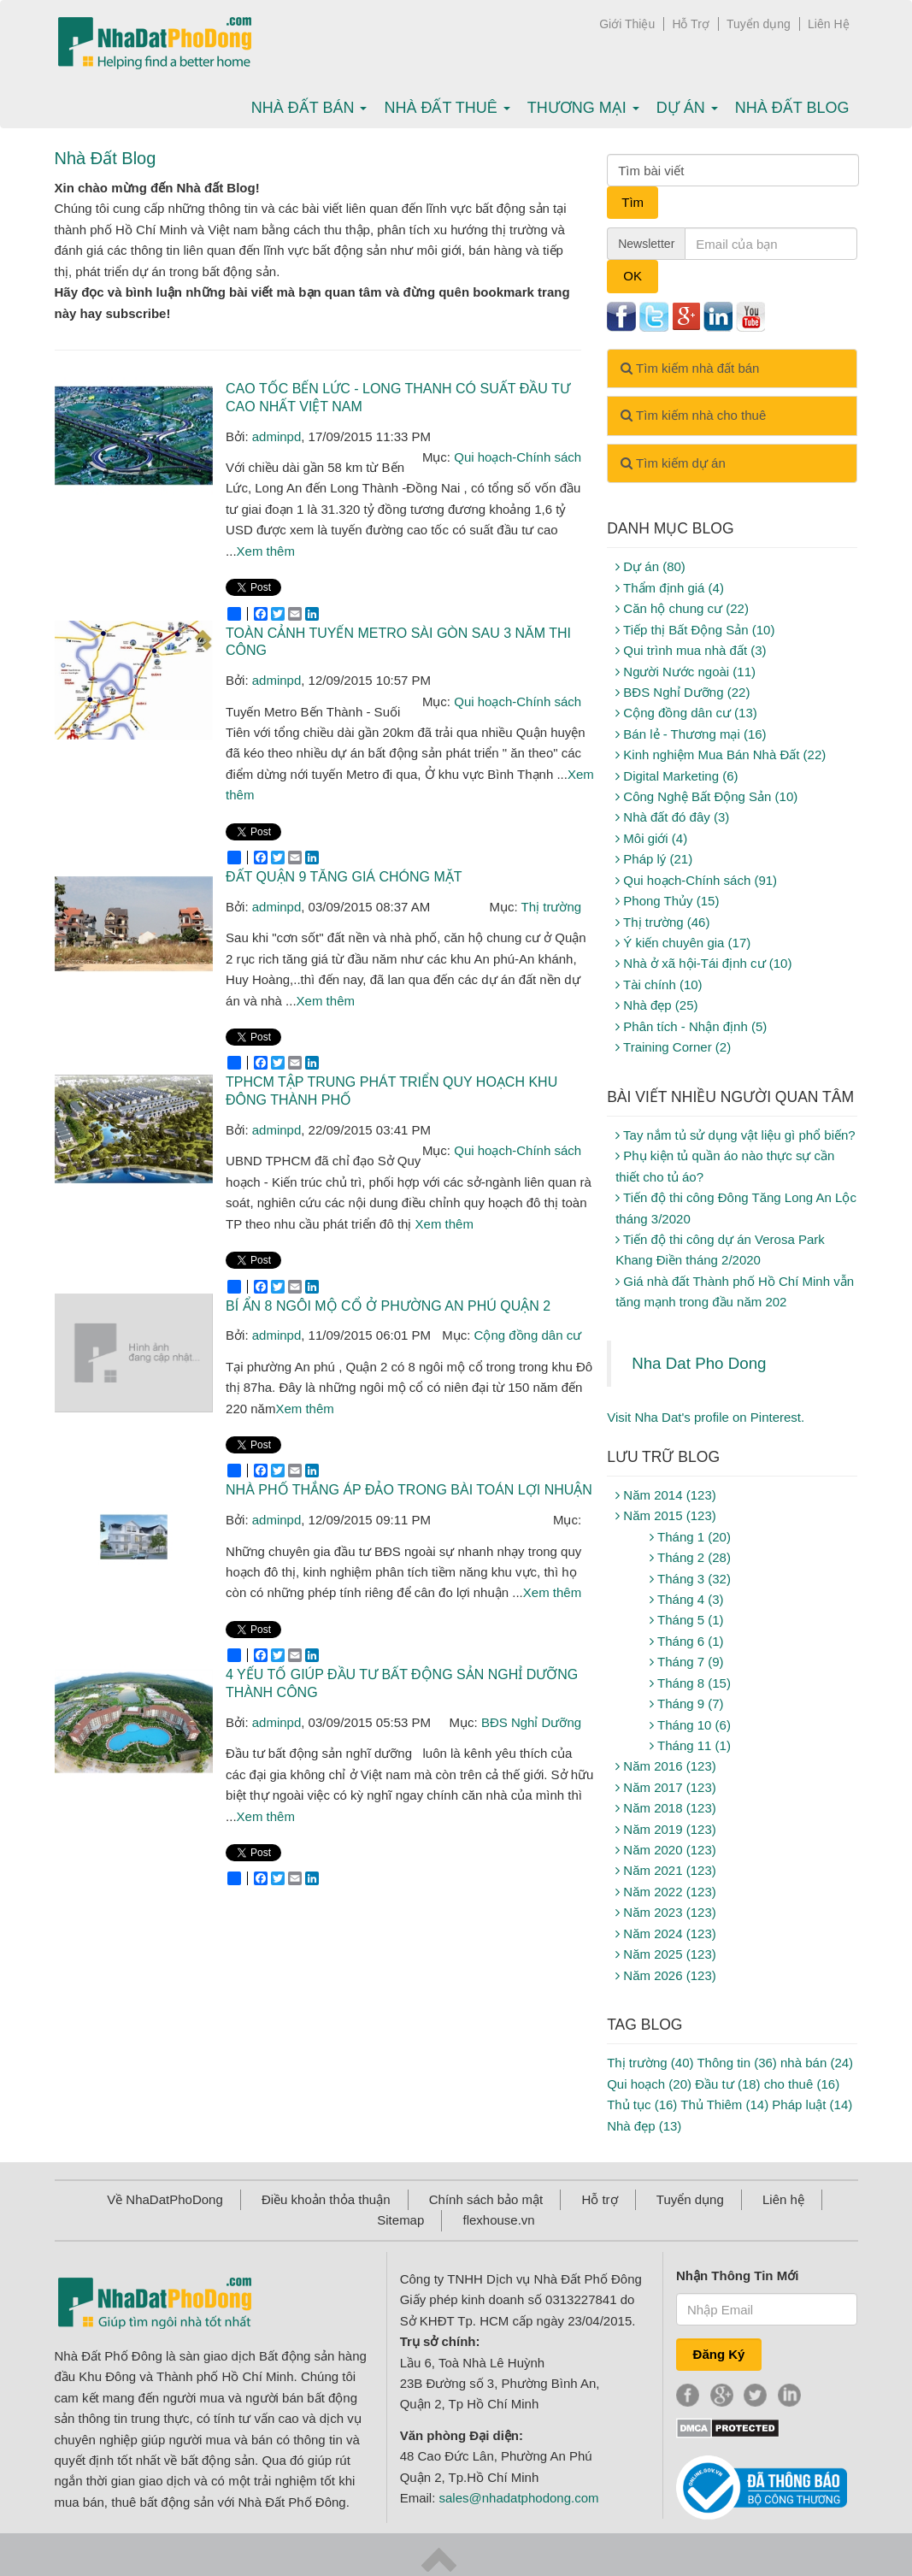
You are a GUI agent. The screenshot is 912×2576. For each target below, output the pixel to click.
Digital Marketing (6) (676, 776)
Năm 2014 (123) (665, 1495)
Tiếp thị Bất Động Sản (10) (694, 629)
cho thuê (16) (801, 2084)
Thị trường (551, 906)
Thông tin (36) (736, 2062)
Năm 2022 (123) (665, 1891)
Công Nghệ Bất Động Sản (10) (706, 796)
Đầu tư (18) (727, 2084)
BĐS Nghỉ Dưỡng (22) (682, 692)
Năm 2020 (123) (665, 1849)
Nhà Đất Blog (792, 107)
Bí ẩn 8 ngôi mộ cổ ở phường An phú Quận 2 (388, 1306)
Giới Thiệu (627, 24)
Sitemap (400, 2220)
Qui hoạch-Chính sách (517, 457)
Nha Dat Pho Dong (699, 1363)
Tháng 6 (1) (686, 1641)
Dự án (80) (650, 566)
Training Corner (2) (673, 1047)
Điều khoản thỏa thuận (326, 2199)
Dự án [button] (687, 107)
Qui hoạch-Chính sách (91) (696, 880)
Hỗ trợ (599, 2199)
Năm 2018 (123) (665, 1808)
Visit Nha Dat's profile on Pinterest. (705, 1417)
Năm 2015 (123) (665, 1515)
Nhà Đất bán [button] (309, 107)
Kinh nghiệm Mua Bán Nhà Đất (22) (720, 754)
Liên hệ (783, 2199)
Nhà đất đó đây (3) (672, 817)
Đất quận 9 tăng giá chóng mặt (344, 876)
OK (632, 275)
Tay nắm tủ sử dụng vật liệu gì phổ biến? (735, 1135)
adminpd (277, 436)
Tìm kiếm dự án (673, 463)
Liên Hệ (828, 24)
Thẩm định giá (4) (669, 588)
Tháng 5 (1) (686, 1619)
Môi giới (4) (651, 838)
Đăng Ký (719, 2354)
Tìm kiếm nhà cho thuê (693, 415)
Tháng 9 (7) (686, 1703)
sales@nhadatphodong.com (519, 2498)
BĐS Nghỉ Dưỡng (531, 1722)
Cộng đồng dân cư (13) (686, 712)
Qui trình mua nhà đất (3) (690, 650)
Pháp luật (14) (812, 2104)
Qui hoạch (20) (649, 2084)
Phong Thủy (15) (667, 900)
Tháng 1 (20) (690, 1537)
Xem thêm (266, 551)
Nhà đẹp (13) (644, 2126)
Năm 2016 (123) (665, 1766)
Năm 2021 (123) (665, 1870)
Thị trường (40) (650, 2062)
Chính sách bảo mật (486, 2199)
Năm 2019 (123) (665, 1829)
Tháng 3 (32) (690, 1578)
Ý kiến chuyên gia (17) (682, 942)
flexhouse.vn (498, 2220)
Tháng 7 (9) (686, 1661)
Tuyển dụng (759, 24)
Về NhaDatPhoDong (165, 2199)
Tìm (632, 202)
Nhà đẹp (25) (656, 1005)
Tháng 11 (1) (690, 1745)
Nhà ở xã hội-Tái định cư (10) (703, 963)
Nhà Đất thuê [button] (446, 107)
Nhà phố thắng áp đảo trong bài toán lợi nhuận (409, 1490)
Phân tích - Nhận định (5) (691, 1026)
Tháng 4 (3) (686, 1599)
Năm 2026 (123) (665, 1975)
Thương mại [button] (583, 107)
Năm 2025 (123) (665, 1954)
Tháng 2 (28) (690, 1557)
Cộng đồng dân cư (528, 1335)
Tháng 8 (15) (690, 1683)
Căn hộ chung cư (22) (682, 608)
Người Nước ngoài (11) (685, 671)
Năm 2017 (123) (665, 1787)
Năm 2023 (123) (665, 1912)
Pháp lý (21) (653, 859)
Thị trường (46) (662, 922)
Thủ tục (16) (642, 2104)
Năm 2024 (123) (665, 1933)
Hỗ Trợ (690, 24)
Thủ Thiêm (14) (724, 2104)
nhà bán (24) (816, 2062)
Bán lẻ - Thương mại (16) (690, 734)
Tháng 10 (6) (690, 1725)
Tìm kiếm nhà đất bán (690, 368)
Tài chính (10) (658, 984)
